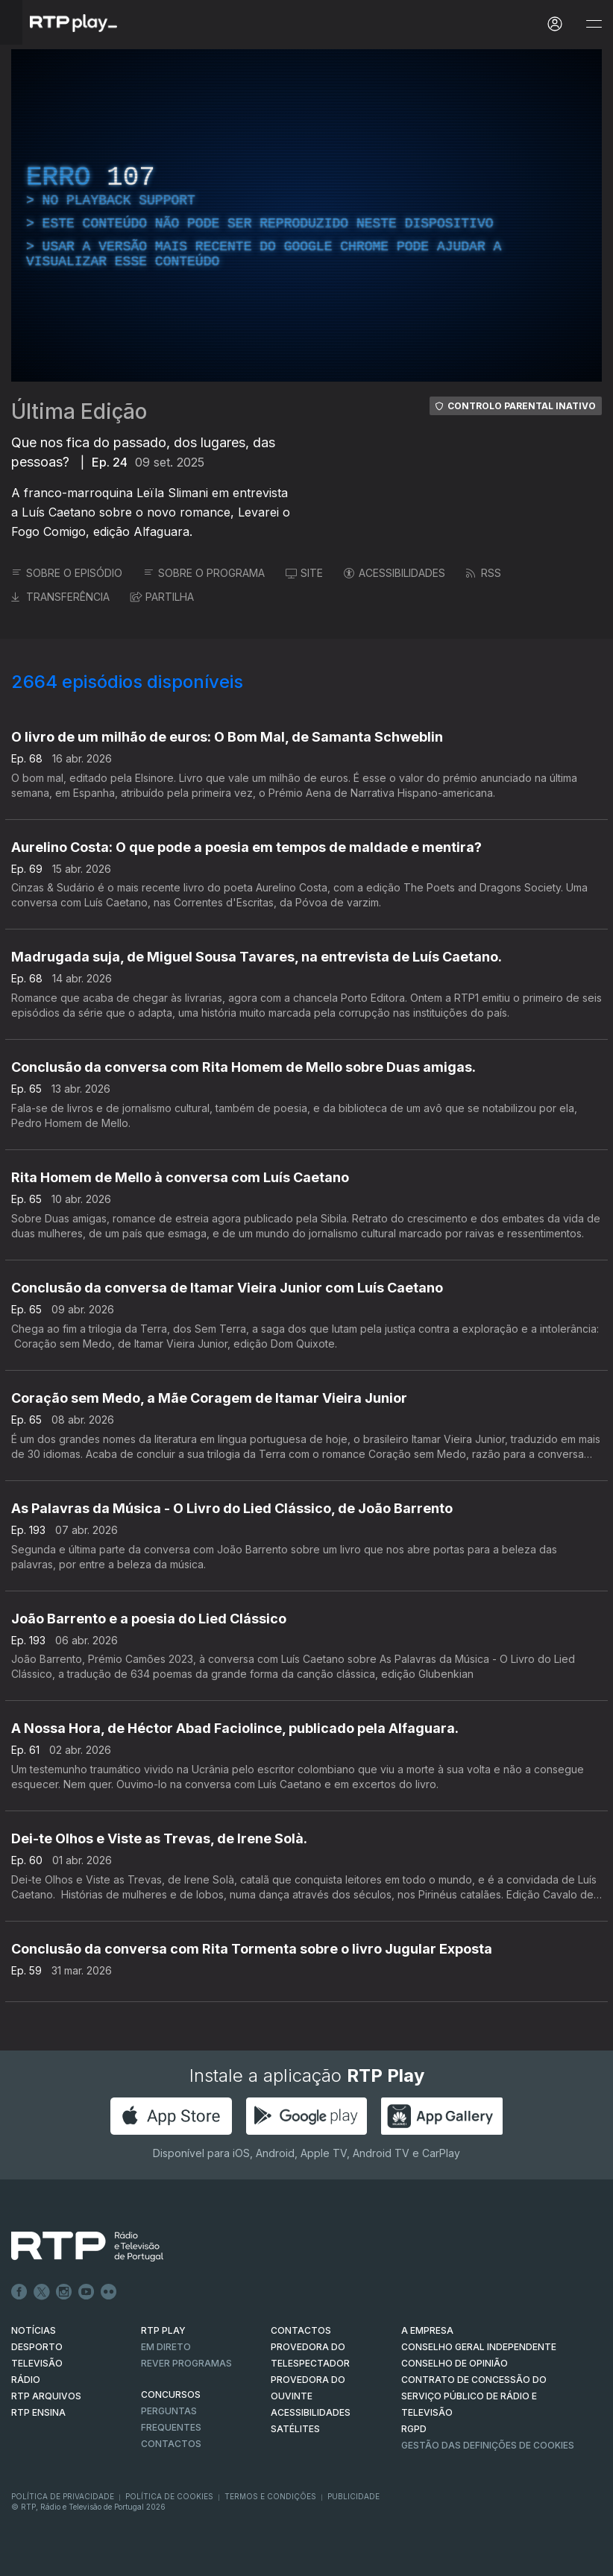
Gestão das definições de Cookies (487, 2445)
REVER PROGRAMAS (186, 2363)
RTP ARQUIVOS (46, 2396)
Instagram (64, 2292)
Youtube (86, 2292)
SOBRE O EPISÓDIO (66, 572)
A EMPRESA (427, 2330)
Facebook (19, 2292)
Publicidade (353, 2496)
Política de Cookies (169, 2496)
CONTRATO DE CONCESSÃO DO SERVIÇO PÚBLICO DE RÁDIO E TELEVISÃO (474, 2396)
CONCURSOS (171, 2394)
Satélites (295, 2428)
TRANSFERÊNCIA (60, 596)
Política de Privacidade (62, 2496)
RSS (483, 572)
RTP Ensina (38, 2412)
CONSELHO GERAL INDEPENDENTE (478, 2346)
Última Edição (79, 411)
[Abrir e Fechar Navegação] (593, 24)
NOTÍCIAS (33, 2330)
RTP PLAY (163, 2330)
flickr (109, 2292)
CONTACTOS (301, 2330)
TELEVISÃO (37, 2363)
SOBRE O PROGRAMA (204, 572)
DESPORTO (37, 2346)
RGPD (414, 2428)
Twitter (42, 2292)
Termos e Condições (270, 2496)
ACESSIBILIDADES (394, 572)
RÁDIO (25, 2379)
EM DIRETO (166, 2346)
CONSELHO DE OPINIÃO (454, 2363)
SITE (304, 572)
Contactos (171, 2443)
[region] (306, 215)
